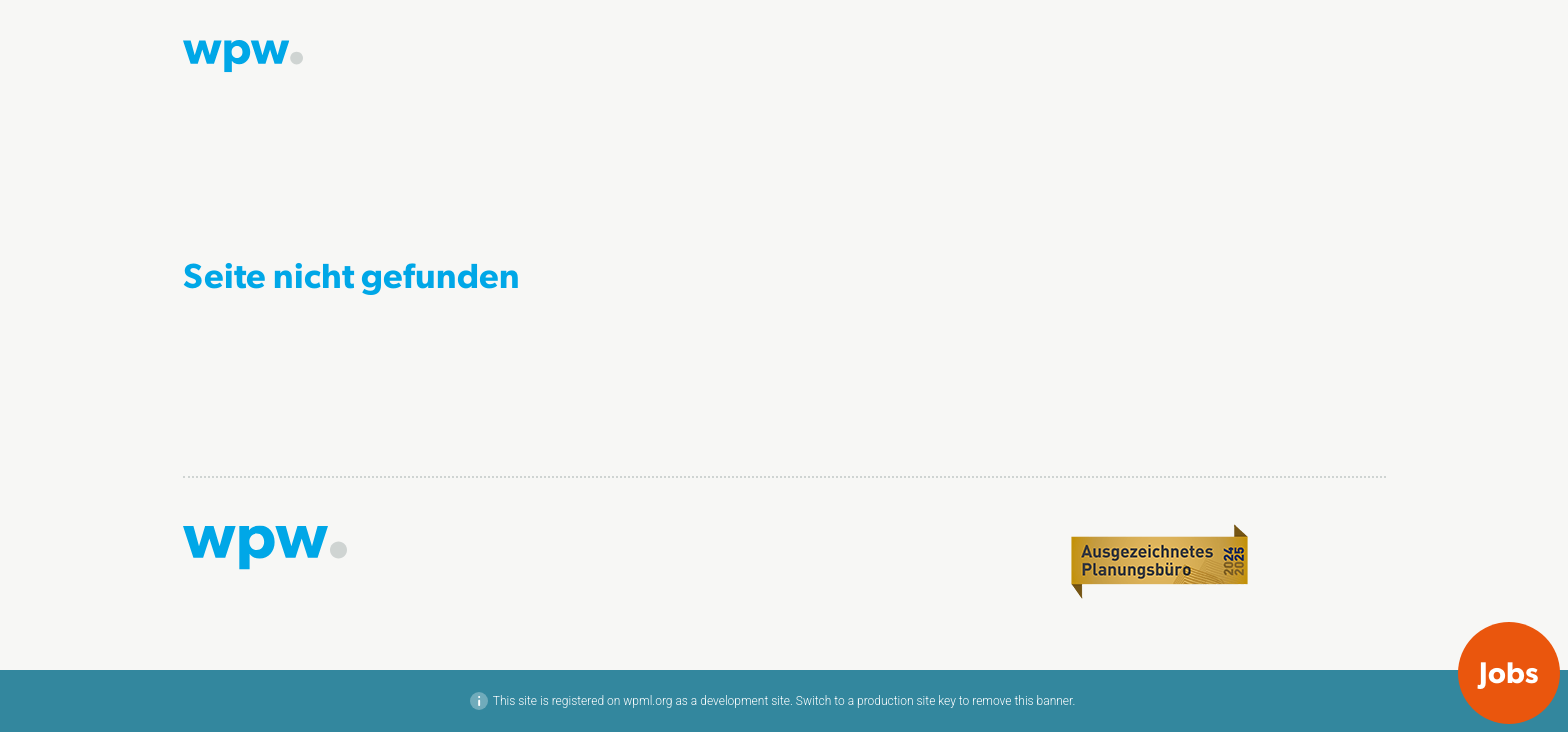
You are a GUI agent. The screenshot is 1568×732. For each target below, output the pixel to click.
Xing (1372, 557)
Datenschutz (1346, 611)
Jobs (1509, 671)
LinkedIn (1359, 536)
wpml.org (647, 701)
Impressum (1351, 590)
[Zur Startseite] (243, 53)
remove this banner (1022, 701)
